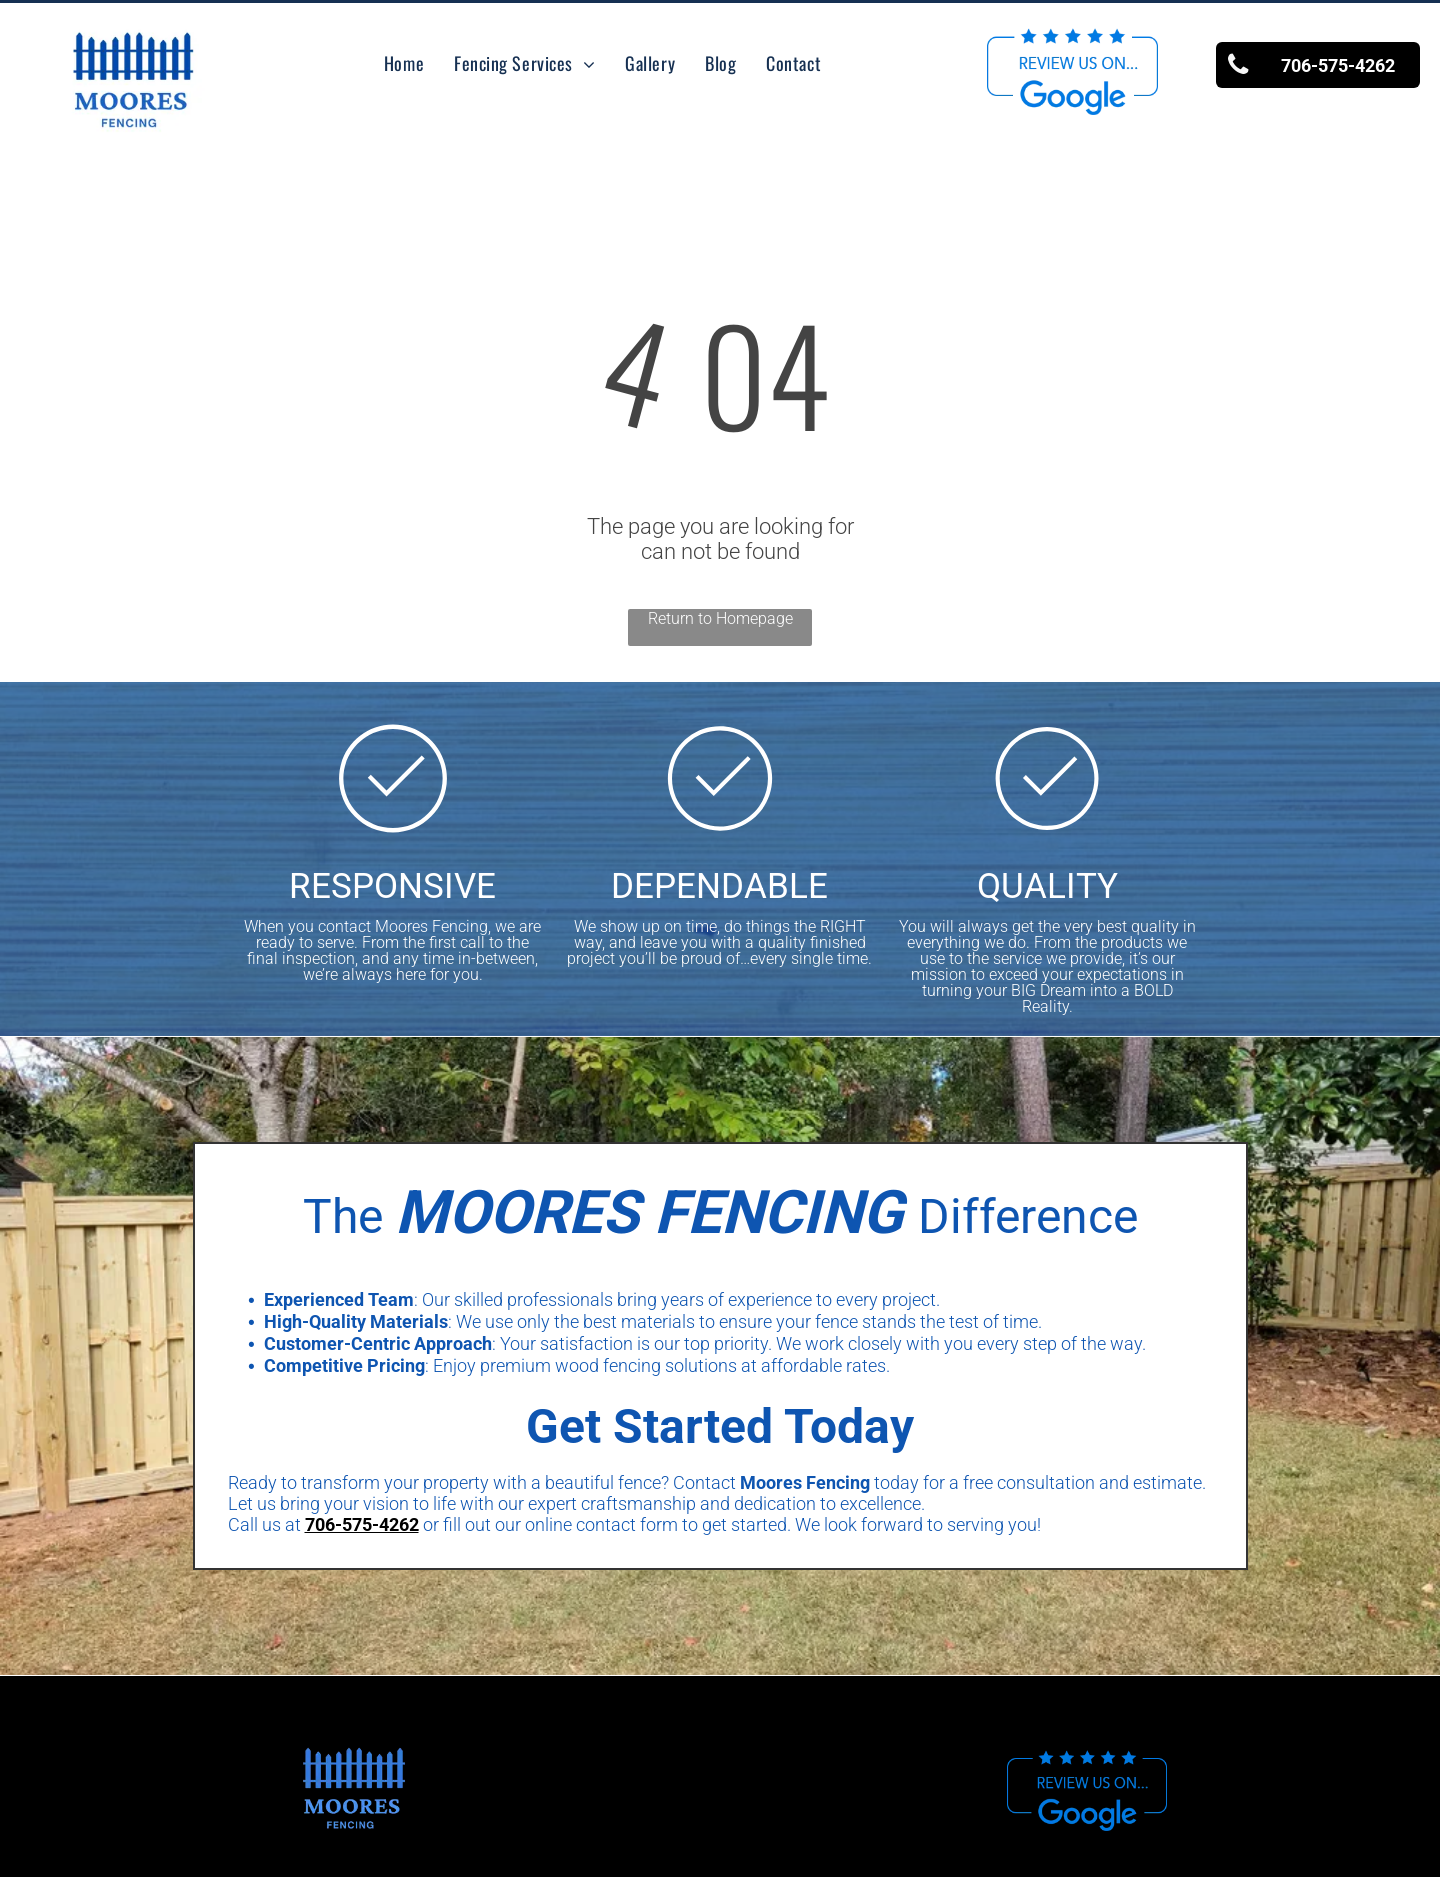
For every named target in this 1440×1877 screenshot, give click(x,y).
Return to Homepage (720, 618)
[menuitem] (404, 63)
